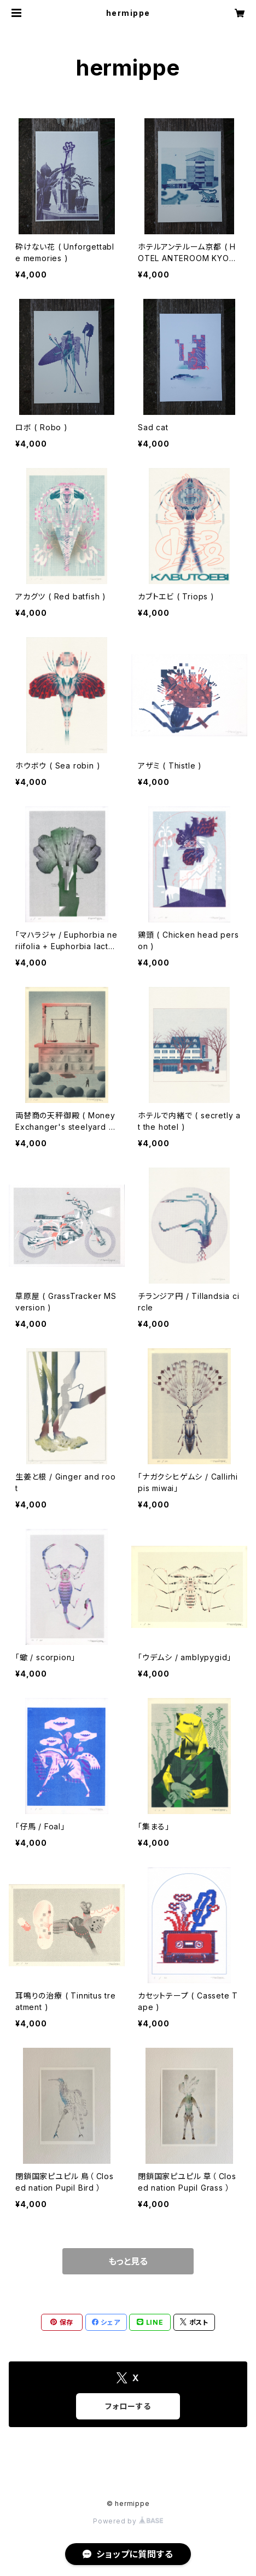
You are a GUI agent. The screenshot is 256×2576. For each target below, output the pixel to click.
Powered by (128, 2521)
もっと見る (128, 2261)
